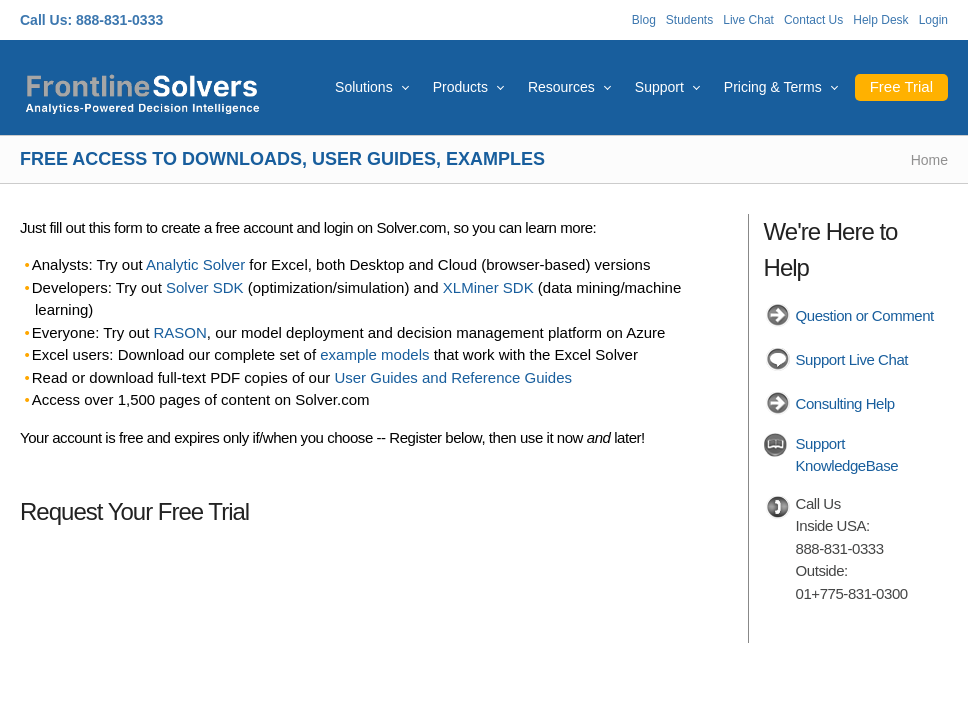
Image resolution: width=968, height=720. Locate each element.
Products (460, 87)
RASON (180, 332)
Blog (644, 20)
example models (374, 354)
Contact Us (813, 20)
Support (659, 87)
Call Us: (46, 20)
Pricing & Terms (773, 87)
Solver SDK (205, 287)
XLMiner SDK (488, 287)
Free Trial (901, 86)
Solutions (364, 87)
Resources (561, 87)
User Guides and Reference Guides (453, 377)
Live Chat (748, 20)
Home (929, 160)
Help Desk (880, 20)
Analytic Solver (195, 264)
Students (689, 20)
